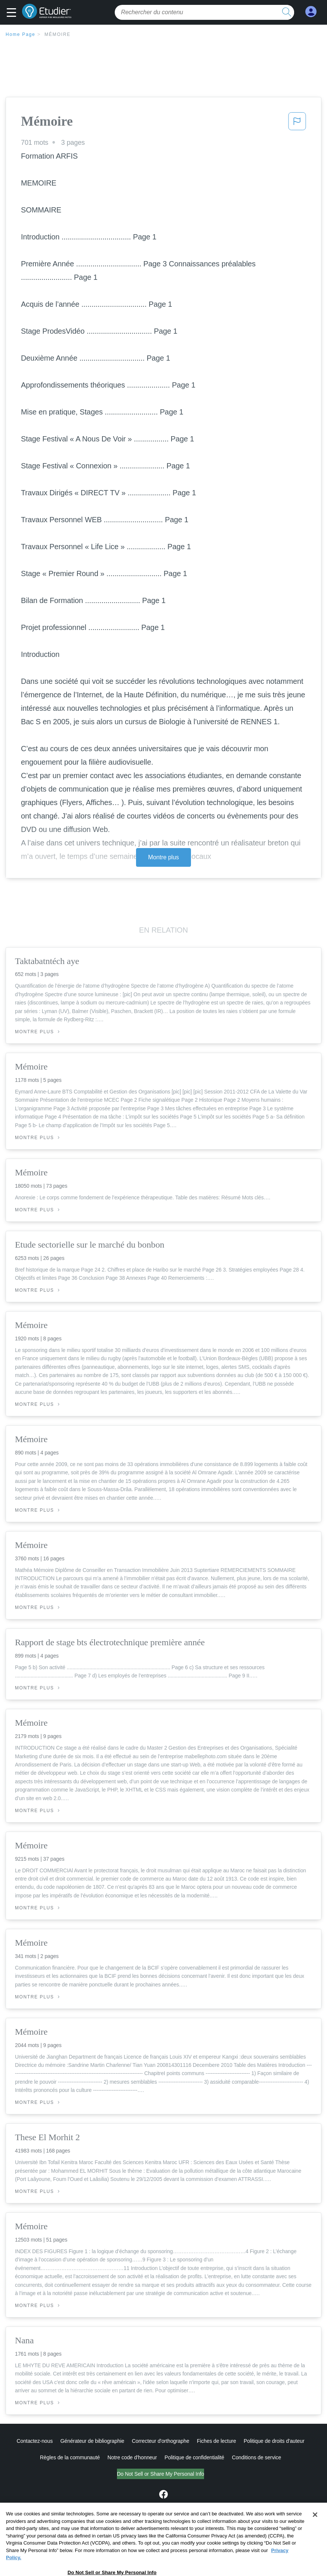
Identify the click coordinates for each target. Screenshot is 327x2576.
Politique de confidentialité (194, 2457)
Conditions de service (256, 2457)
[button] (13, 13)
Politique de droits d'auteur (274, 2441)
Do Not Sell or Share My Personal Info (160, 2474)
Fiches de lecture (216, 2441)
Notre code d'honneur (132, 2457)
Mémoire (57, 34)
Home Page (21, 34)
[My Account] (311, 12)
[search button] (286, 12)
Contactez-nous (34, 2441)
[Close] (315, 2531)
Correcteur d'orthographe (160, 2441)
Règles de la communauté (70, 2457)
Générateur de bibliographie (92, 2441)
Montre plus (163, 857)
